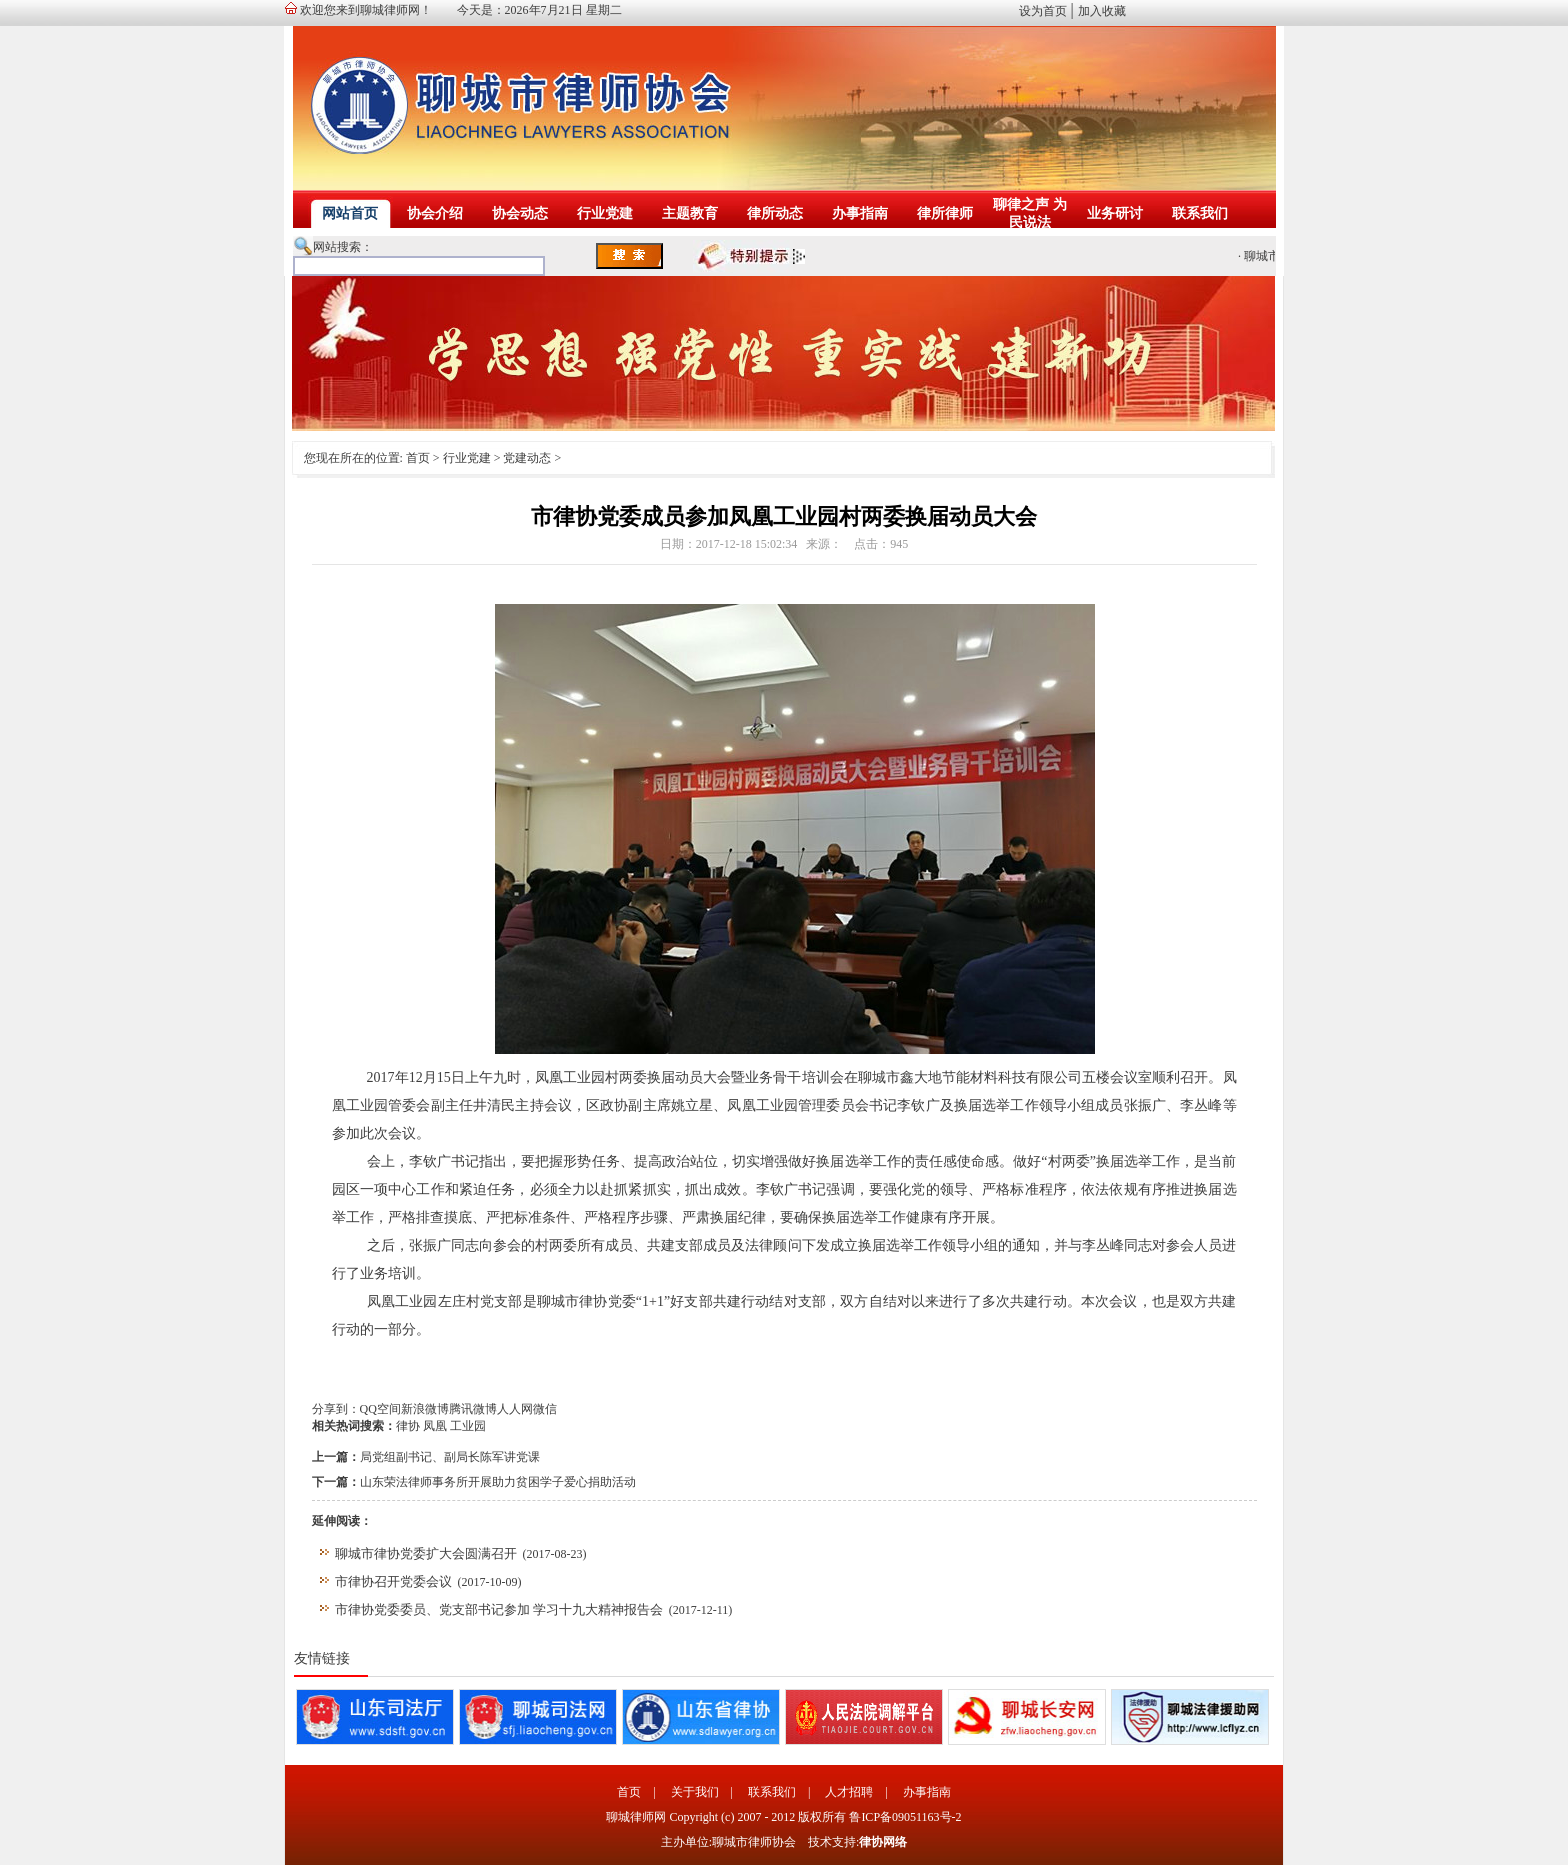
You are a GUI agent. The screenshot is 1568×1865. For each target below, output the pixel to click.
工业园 (468, 1426)
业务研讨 (1115, 213)
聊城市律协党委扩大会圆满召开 (426, 1553)
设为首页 (1043, 11)
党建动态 (527, 458)
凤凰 (435, 1426)
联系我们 (1200, 213)
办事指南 (860, 213)
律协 (408, 1426)
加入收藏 (1102, 11)
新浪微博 (425, 1409)
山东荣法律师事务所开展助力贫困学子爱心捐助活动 (498, 1482)
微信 (545, 1409)
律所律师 (945, 213)
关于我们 (695, 1792)
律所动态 (775, 213)
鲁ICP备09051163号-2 (905, 1817)
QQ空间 (380, 1409)
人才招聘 (849, 1792)
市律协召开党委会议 (393, 1581)
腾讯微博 (473, 1409)
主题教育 (690, 213)
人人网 (515, 1409)
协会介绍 (435, 213)
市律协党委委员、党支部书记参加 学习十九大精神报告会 (499, 1609)
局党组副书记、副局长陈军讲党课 (450, 1457)
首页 (418, 458)
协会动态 (520, 213)
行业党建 (605, 213)
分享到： (336, 1409)
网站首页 (350, 213)
